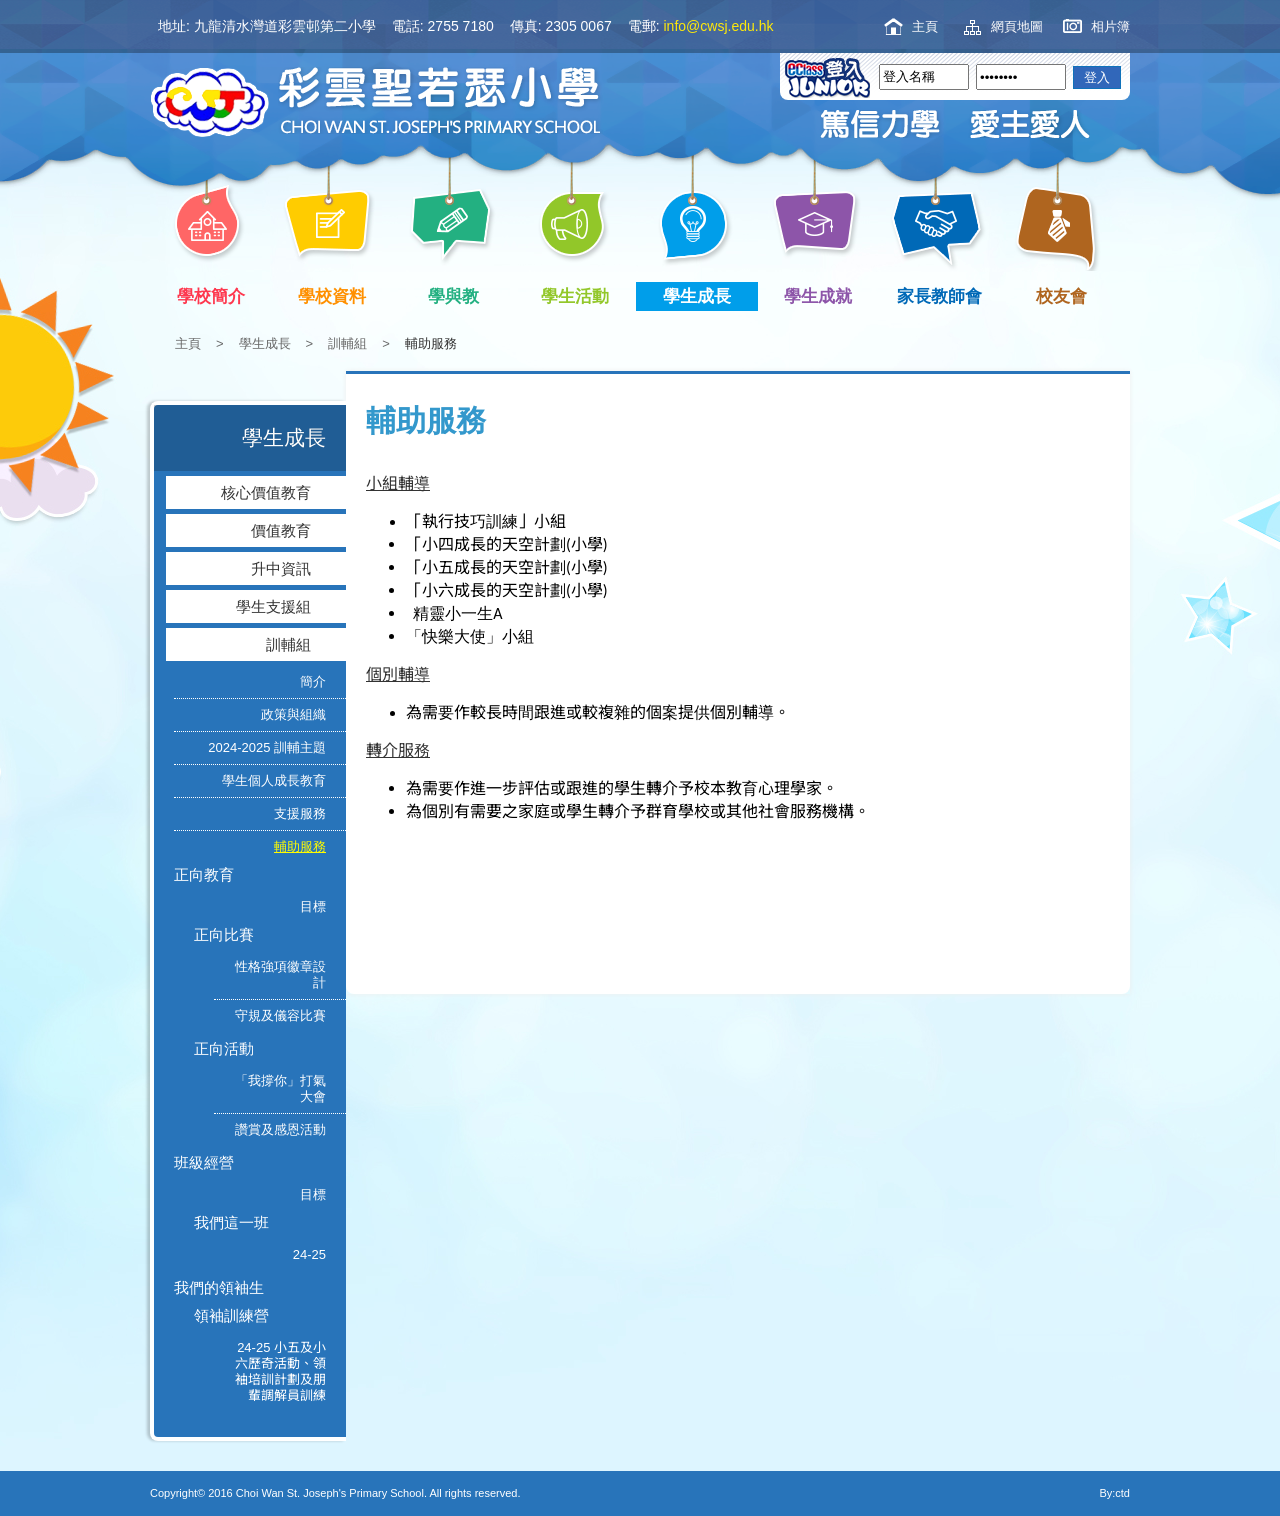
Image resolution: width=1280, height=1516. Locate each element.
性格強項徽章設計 (280, 974)
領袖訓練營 (231, 1315)
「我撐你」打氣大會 (280, 1088)
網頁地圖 (1017, 26)
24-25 (309, 1254)
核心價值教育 (266, 492)
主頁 (925, 26)
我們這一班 (231, 1222)
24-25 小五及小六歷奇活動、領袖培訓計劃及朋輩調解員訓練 (280, 1371)
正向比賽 (224, 934)
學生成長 (700, 296)
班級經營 (204, 1162)
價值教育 (281, 530)
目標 (313, 906)
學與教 (457, 296)
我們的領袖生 (219, 1287)
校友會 (1058, 294)
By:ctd (1114, 1493)
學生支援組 (273, 606)
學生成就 (822, 296)
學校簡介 (214, 296)
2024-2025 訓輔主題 (267, 747)
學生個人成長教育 (274, 780)
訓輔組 (347, 343)
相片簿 (1110, 26)
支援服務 (300, 813)
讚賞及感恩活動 (280, 1129)
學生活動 (579, 296)
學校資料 (336, 296)
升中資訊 (281, 568)
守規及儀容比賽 (280, 1015)
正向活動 (224, 1048)
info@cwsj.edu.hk (719, 26)
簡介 (313, 681)
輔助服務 (300, 846)
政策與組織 (293, 714)
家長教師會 (943, 296)
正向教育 (204, 874)
